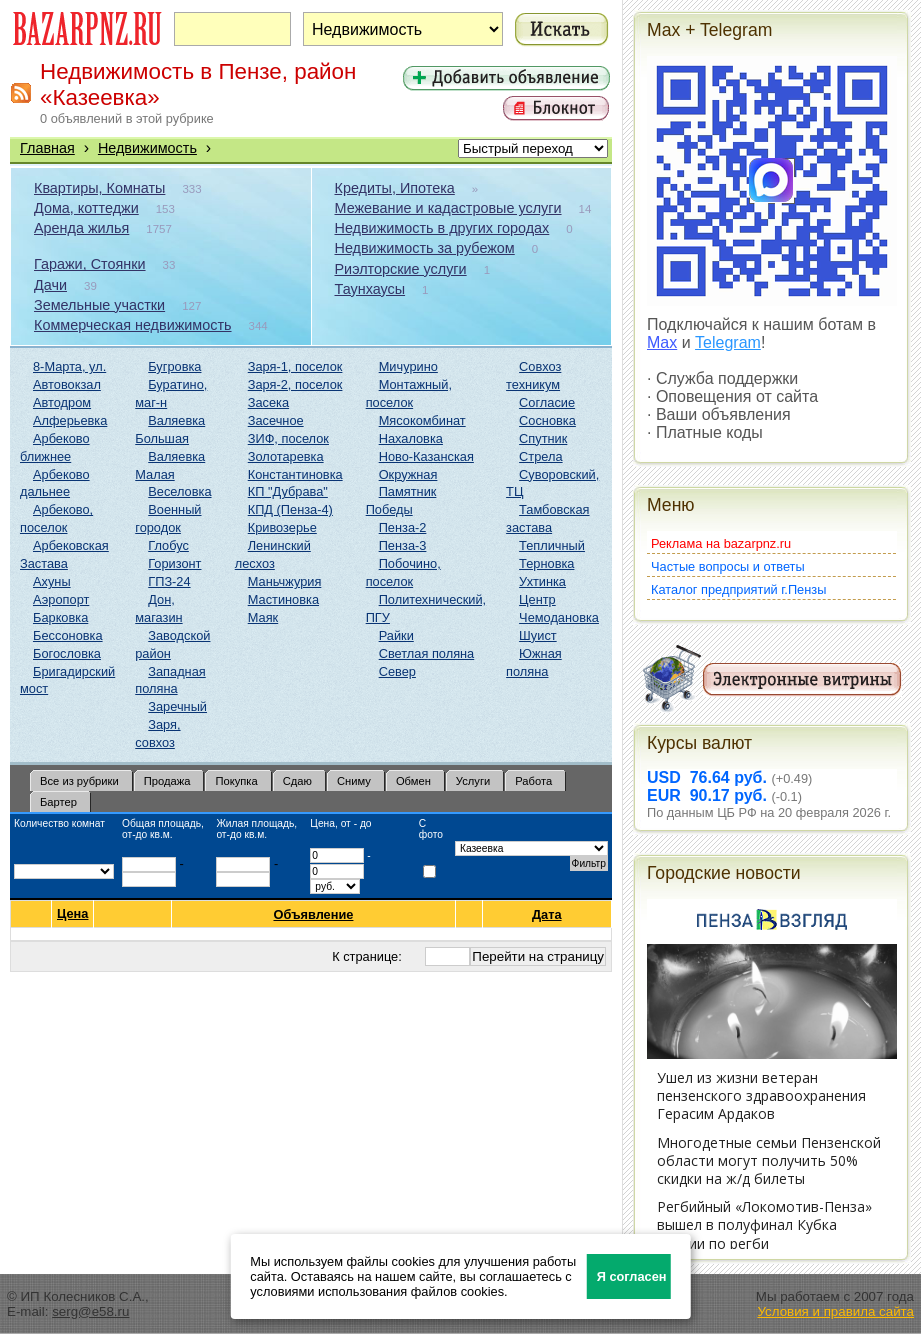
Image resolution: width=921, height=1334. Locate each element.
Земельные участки (99, 305)
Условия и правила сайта (835, 1311)
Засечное (276, 420)
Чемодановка (559, 617)
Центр (537, 599)
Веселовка (179, 491)
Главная (47, 148)
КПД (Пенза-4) (290, 509)
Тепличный (552, 545)
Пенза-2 (403, 527)
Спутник (543, 438)
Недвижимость (147, 148)
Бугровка (174, 366)
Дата (547, 914)
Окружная (408, 474)
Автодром (62, 402)
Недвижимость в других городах (442, 228)
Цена (72, 914)
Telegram (728, 342)
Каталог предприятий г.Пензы (738, 589)
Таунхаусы (370, 289)
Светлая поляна (427, 653)
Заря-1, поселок (295, 366)
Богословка (67, 653)
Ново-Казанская (426, 456)
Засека (268, 402)
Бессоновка (68, 635)
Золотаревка (286, 456)
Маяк (263, 617)
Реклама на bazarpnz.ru (721, 543)
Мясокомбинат (422, 420)
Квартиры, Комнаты (99, 188)
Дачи (50, 285)
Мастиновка (283, 599)
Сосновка (547, 420)
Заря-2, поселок (295, 384)
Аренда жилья (81, 228)
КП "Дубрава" (288, 491)
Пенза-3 (403, 545)
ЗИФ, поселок (288, 438)
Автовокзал (67, 384)
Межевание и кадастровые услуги (448, 208)
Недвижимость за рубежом (425, 248)
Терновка (546, 563)
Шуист (538, 635)
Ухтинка (542, 581)
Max (662, 342)
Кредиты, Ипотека (395, 188)
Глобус (168, 545)
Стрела (541, 456)
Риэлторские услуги (401, 269)
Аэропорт (61, 599)
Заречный (177, 706)
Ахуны (52, 581)
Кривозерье (282, 527)
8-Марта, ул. (69, 366)
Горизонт (174, 563)
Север (397, 671)
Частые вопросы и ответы (728, 566)
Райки (396, 635)
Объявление (313, 914)
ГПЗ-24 (169, 581)
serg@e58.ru (90, 1311)
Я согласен (632, 1276)
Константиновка (295, 474)
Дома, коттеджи (86, 208)
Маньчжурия (285, 581)
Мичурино (408, 366)
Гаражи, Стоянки (90, 264)
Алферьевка (70, 420)
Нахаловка (411, 438)
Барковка (60, 617)
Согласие (547, 402)
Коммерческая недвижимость (133, 325)
